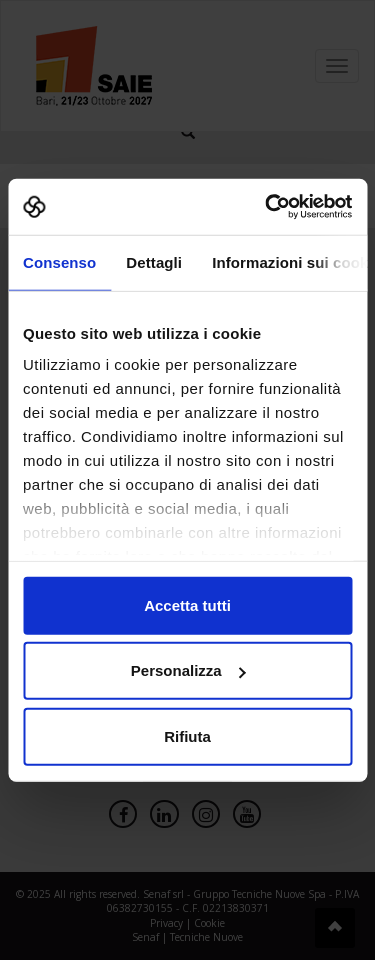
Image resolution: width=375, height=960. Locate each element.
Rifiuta (187, 735)
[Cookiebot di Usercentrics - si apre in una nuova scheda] (267, 207)
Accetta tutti (187, 604)
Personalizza (188, 670)
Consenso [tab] (59, 261)
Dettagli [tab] (154, 261)
